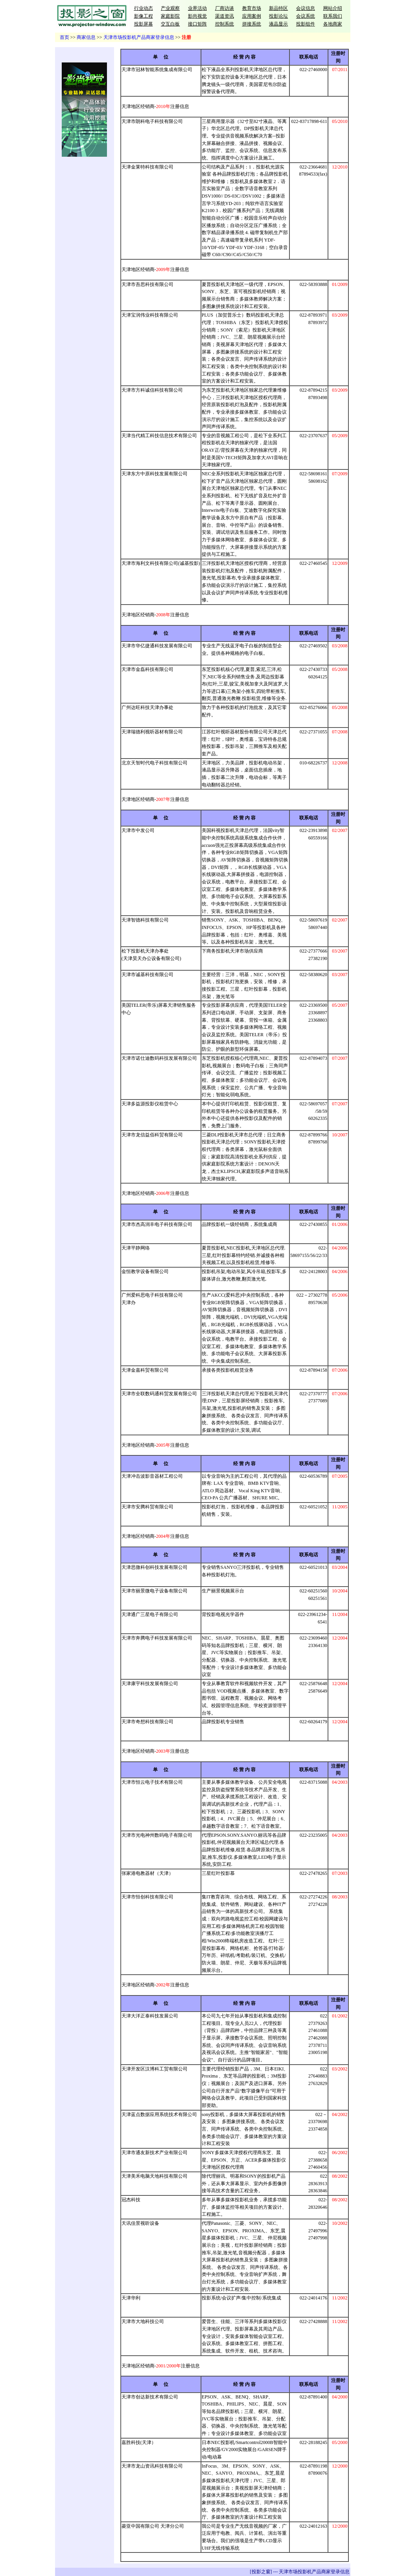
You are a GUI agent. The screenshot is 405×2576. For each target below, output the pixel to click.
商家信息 (86, 37)
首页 (64, 37)
